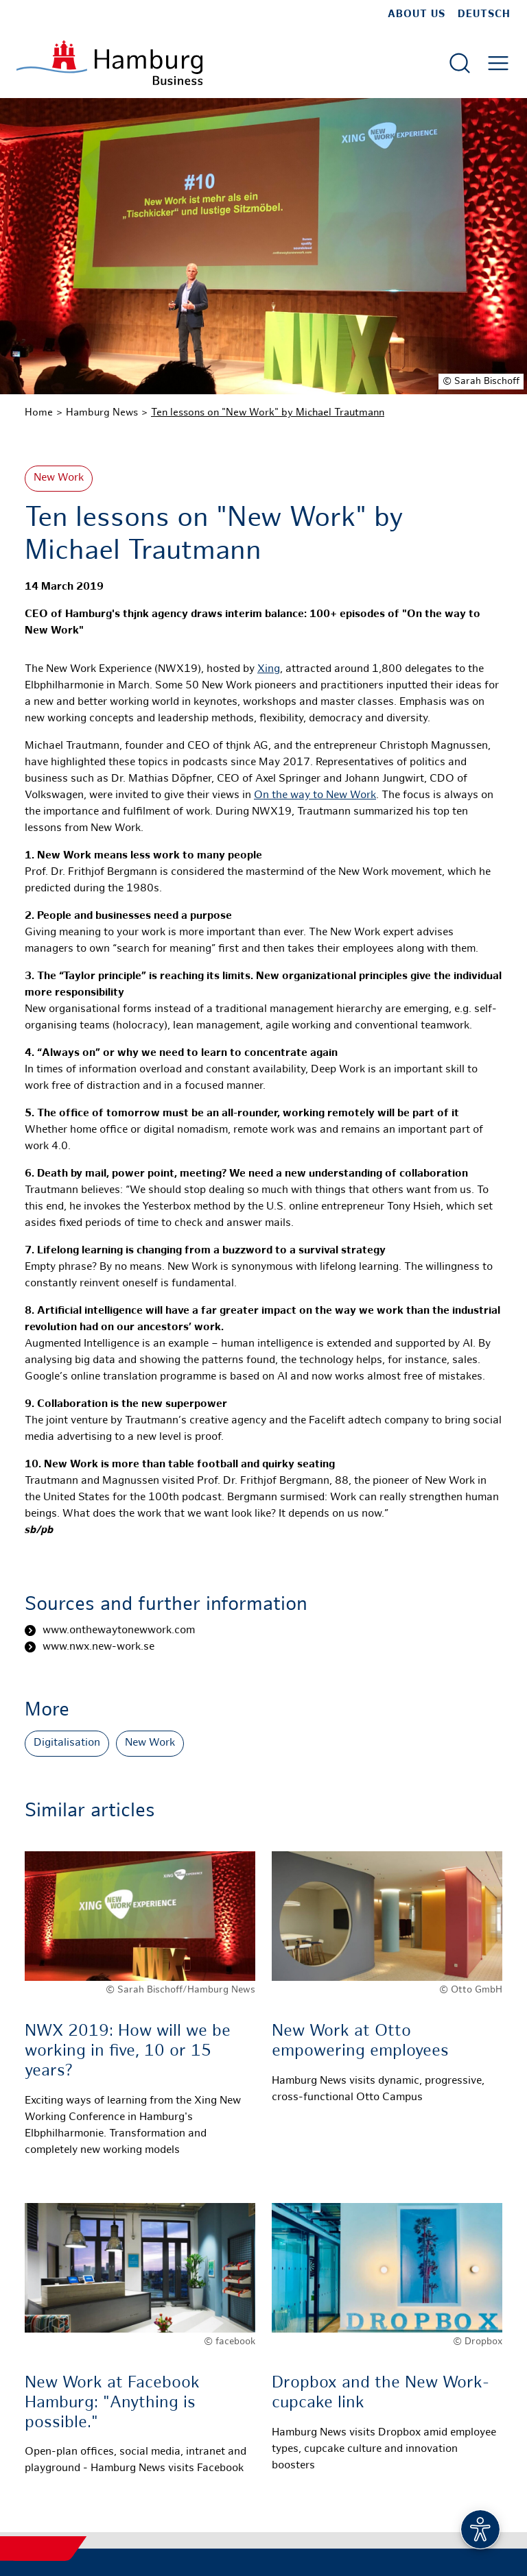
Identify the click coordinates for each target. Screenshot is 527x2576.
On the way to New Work (315, 796)
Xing (268, 669)
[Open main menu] (498, 63)
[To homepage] (109, 62)
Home (39, 413)
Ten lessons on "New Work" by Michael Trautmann (267, 413)
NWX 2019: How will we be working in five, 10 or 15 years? (128, 2052)
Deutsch (484, 14)
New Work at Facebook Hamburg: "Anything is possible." (112, 2403)
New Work (59, 478)
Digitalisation (67, 1743)
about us (416, 14)
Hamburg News (102, 413)
